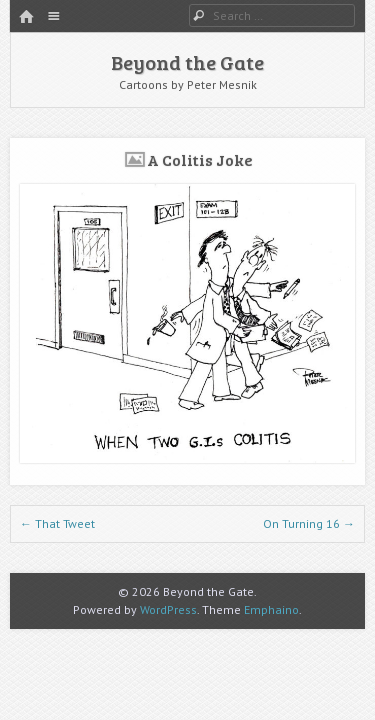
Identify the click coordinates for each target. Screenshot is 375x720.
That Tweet (57, 523)
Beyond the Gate (187, 62)
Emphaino (271, 609)
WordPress (168, 609)
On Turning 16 (309, 523)
